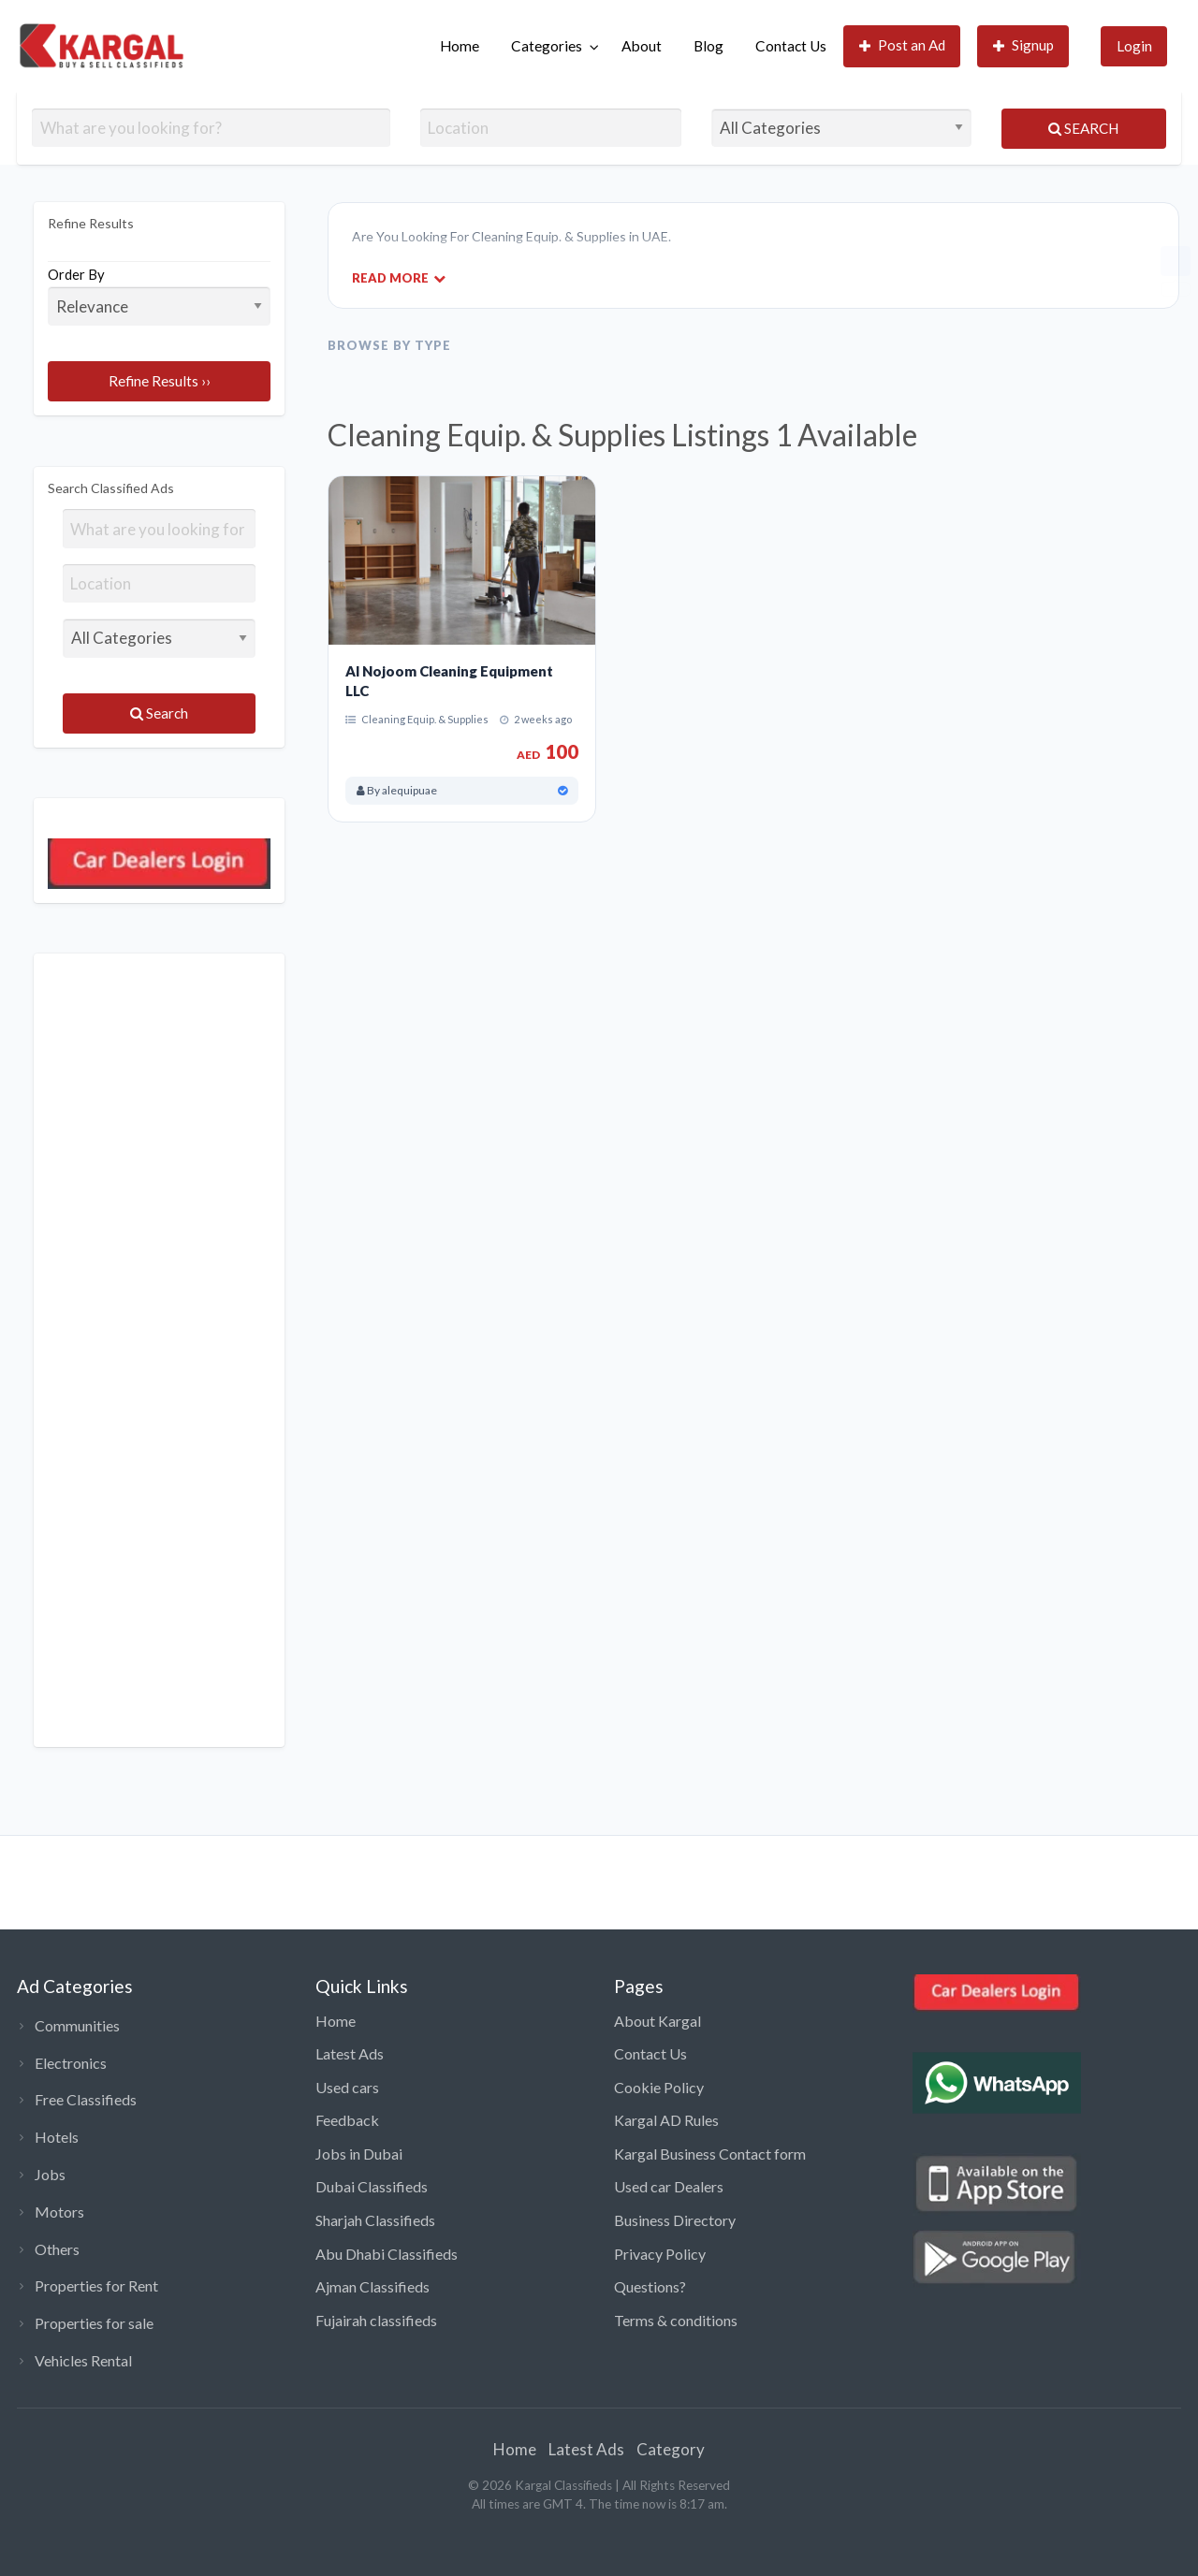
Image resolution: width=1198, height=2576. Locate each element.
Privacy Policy (660, 2254)
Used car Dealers (668, 2186)
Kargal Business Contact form (710, 2153)
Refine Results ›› (160, 380)
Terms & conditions (676, 2320)
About (641, 45)
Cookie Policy (659, 2087)
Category (670, 2449)
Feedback (347, 2120)
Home (459, 45)
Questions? (650, 2286)
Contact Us (790, 45)
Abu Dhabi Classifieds (386, 2254)
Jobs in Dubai (358, 2153)
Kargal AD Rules (666, 2120)
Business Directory (675, 2220)
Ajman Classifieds (372, 2286)
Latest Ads (349, 2053)
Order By (159, 296)
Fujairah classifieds (376, 2320)
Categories (546, 45)
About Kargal (657, 2021)
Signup (1024, 45)
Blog (708, 45)
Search (1083, 128)
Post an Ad (902, 45)
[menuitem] (459, 46)
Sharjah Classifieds (375, 2220)
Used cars (347, 2087)
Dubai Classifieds (371, 2186)
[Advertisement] (159, 1350)
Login (1134, 45)
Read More (399, 277)
